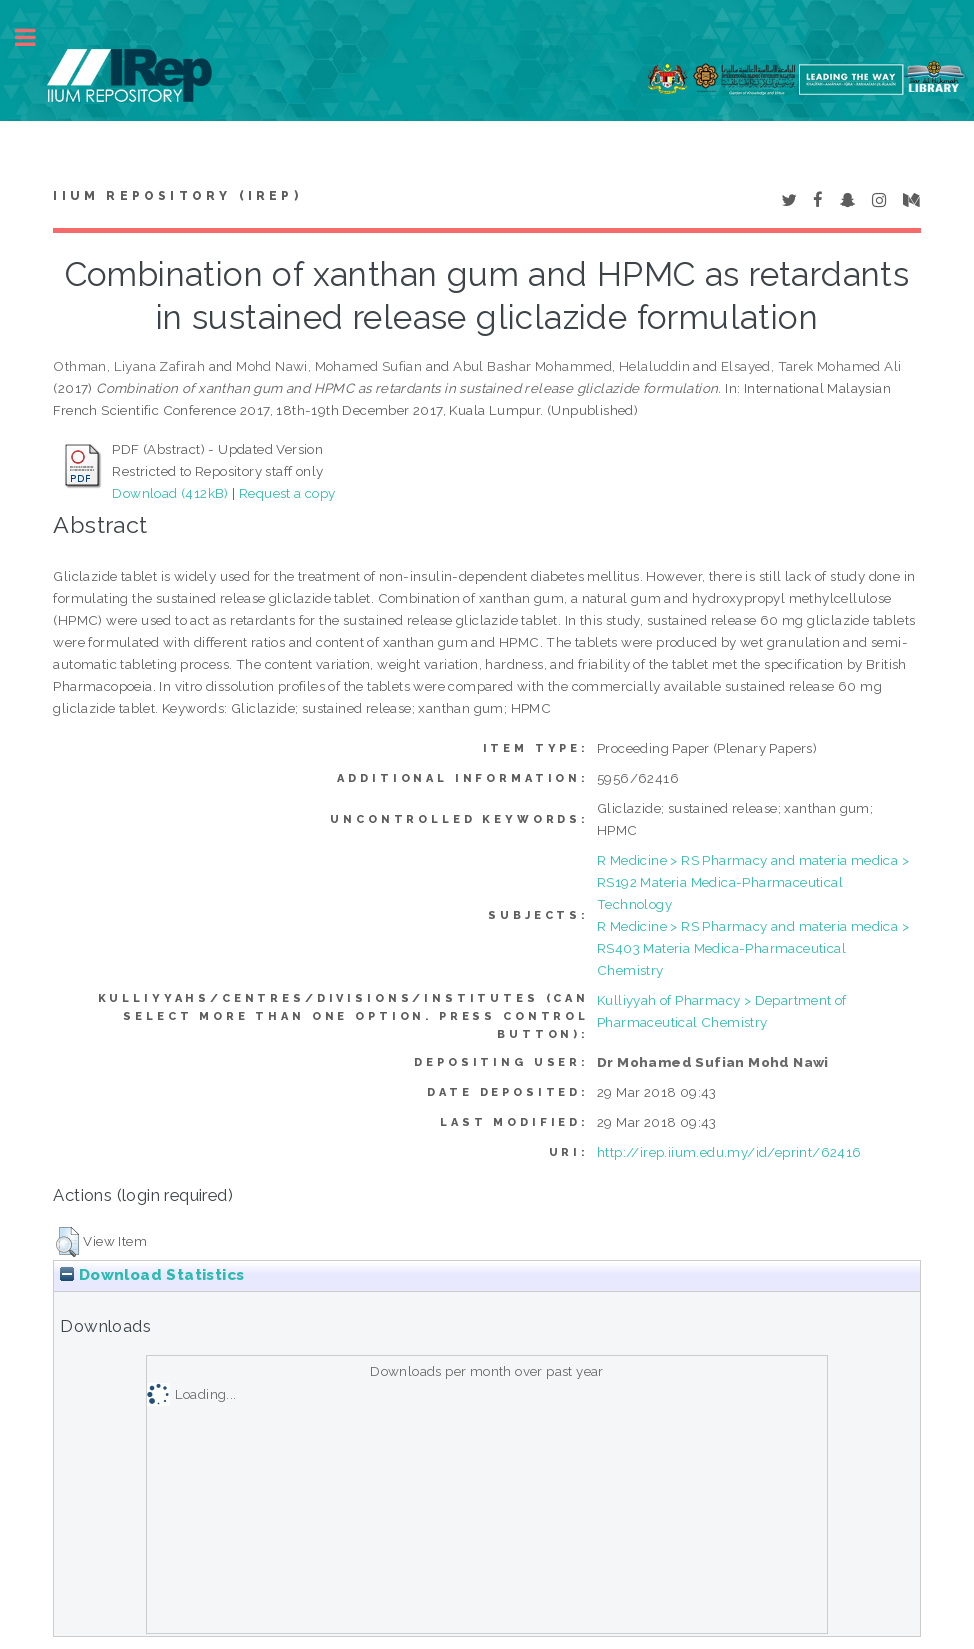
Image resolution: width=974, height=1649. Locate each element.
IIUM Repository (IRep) (177, 196)
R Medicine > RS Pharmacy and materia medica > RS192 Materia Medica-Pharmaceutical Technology (753, 882)
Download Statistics (152, 1275)
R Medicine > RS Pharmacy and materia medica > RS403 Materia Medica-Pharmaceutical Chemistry (753, 948)
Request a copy (287, 493)
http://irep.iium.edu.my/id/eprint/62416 (729, 1152)
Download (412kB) (170, 493)
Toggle (36, 37)
